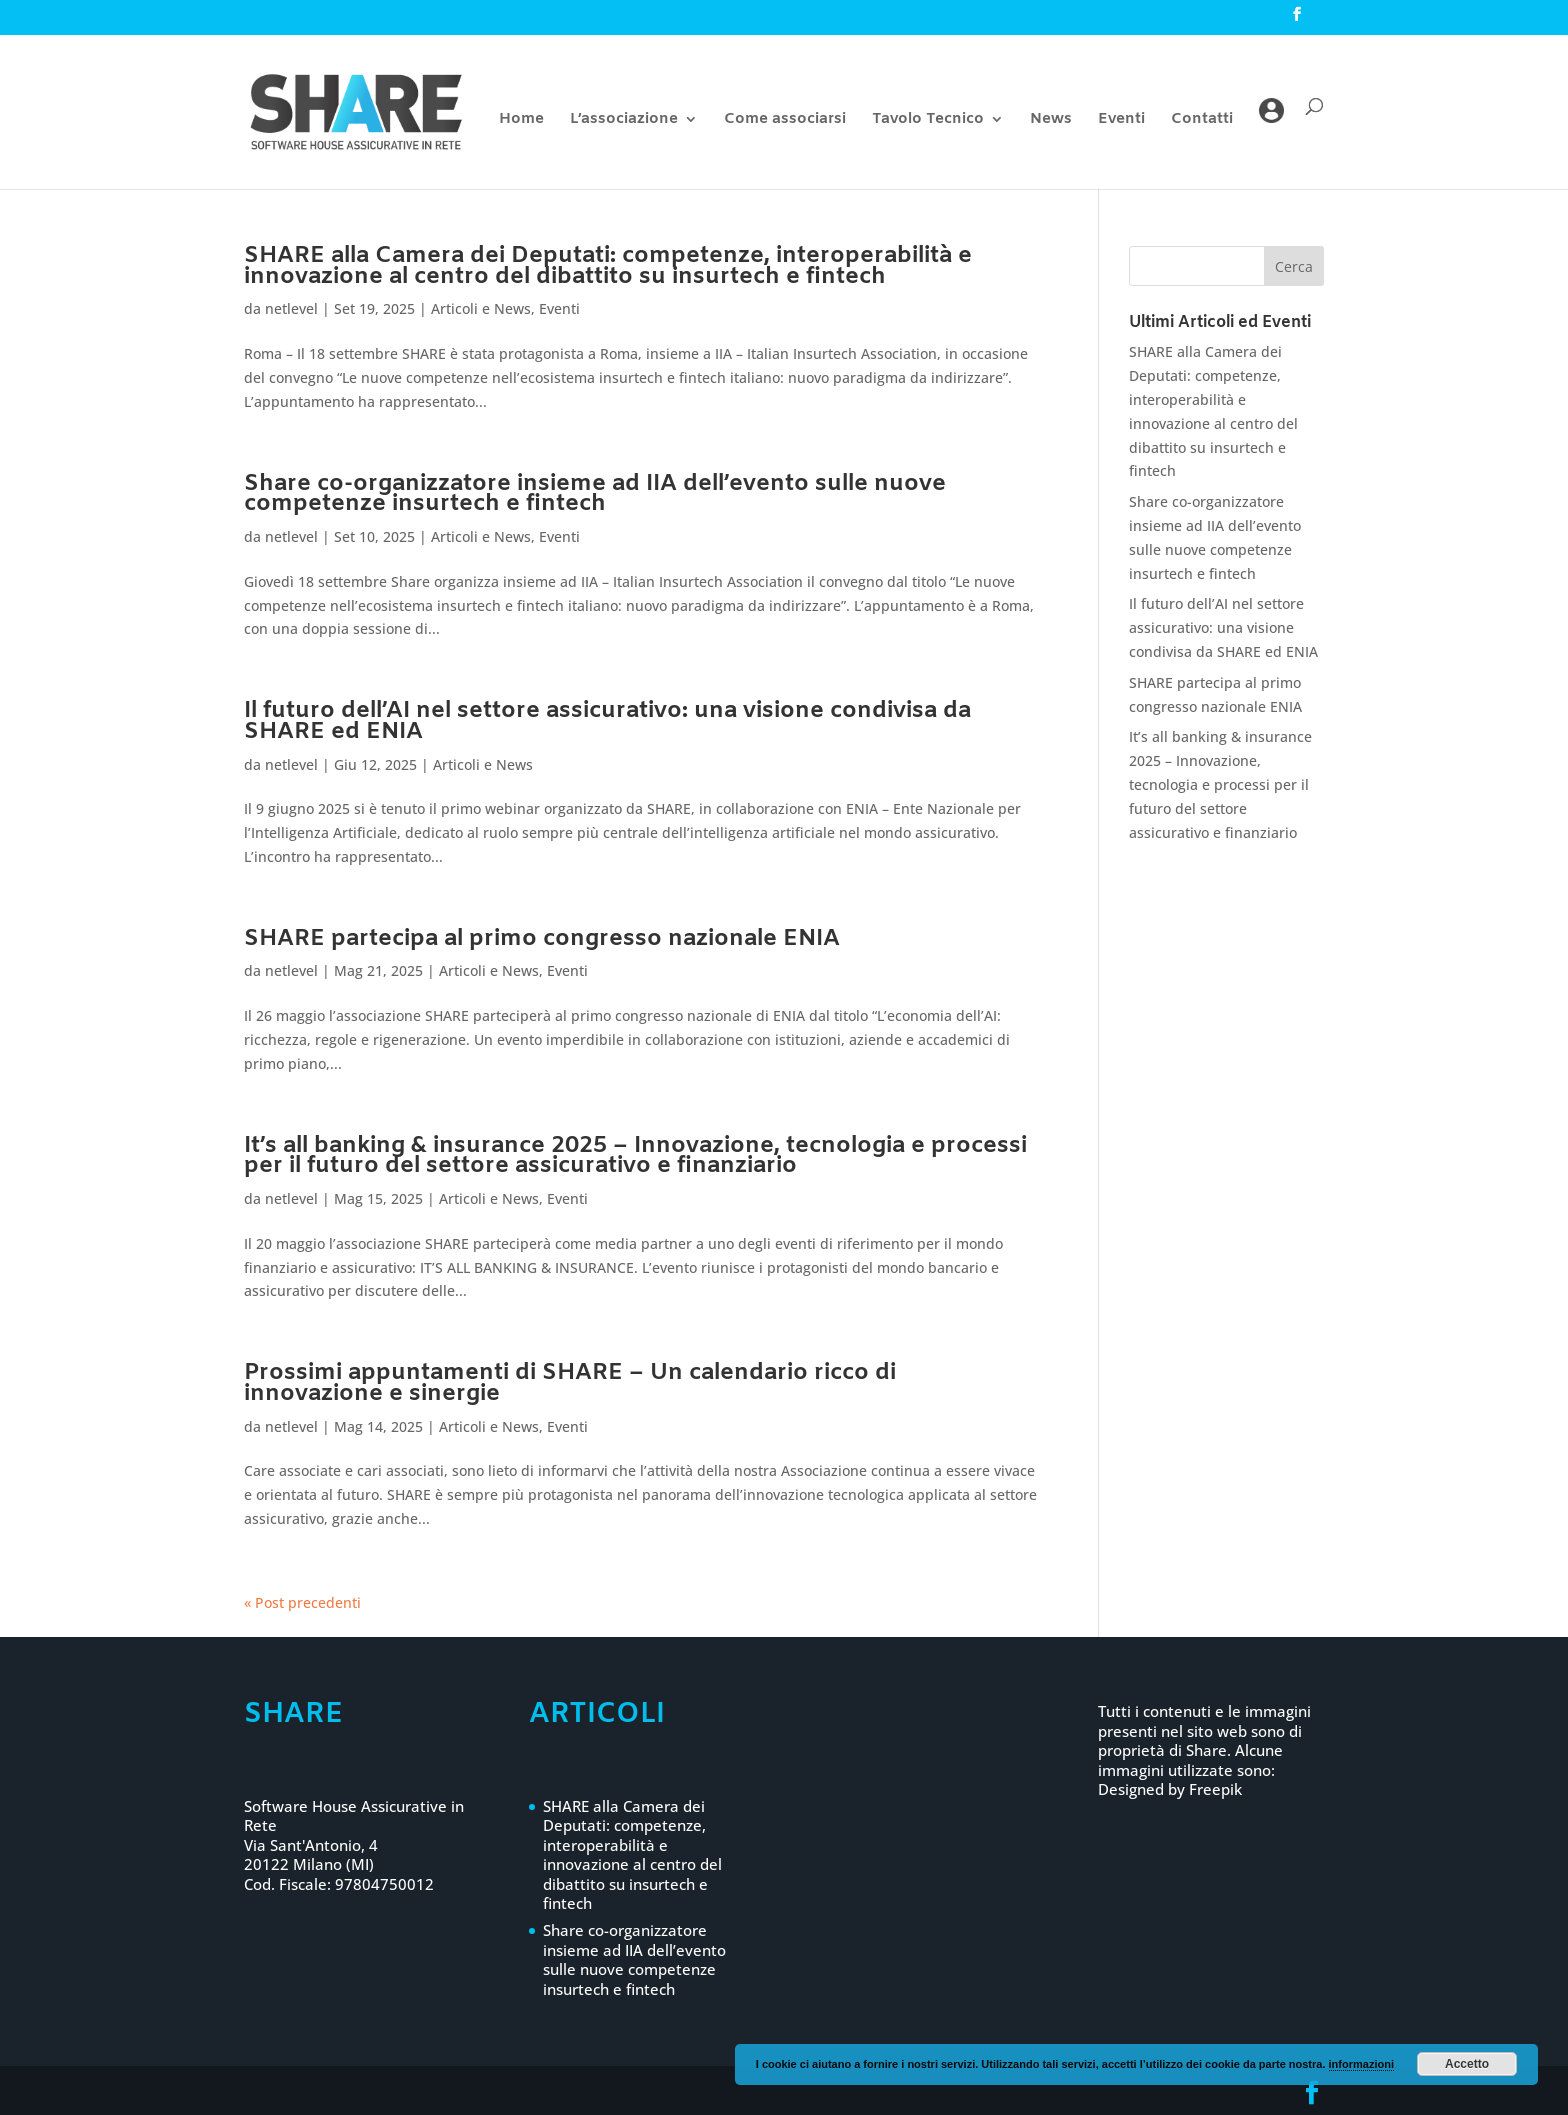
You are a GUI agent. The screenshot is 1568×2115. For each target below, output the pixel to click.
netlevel (291, 308)
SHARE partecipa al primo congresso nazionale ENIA (542, 939)
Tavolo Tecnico (928, 120)
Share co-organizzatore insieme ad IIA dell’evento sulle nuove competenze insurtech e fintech (595, 494)
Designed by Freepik (1170, 1789)
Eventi (1121, 120)
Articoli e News (481, 308)
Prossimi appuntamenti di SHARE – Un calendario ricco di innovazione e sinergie (570, 1383)
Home (521, 120)
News (1051, 120)
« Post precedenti (302, 1602)
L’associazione (624, 120)
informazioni (1361, 2064)
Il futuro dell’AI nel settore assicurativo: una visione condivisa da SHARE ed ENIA (607, 721)
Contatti (1202, 120)
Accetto (1467, 2064)
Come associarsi (785, 120)
